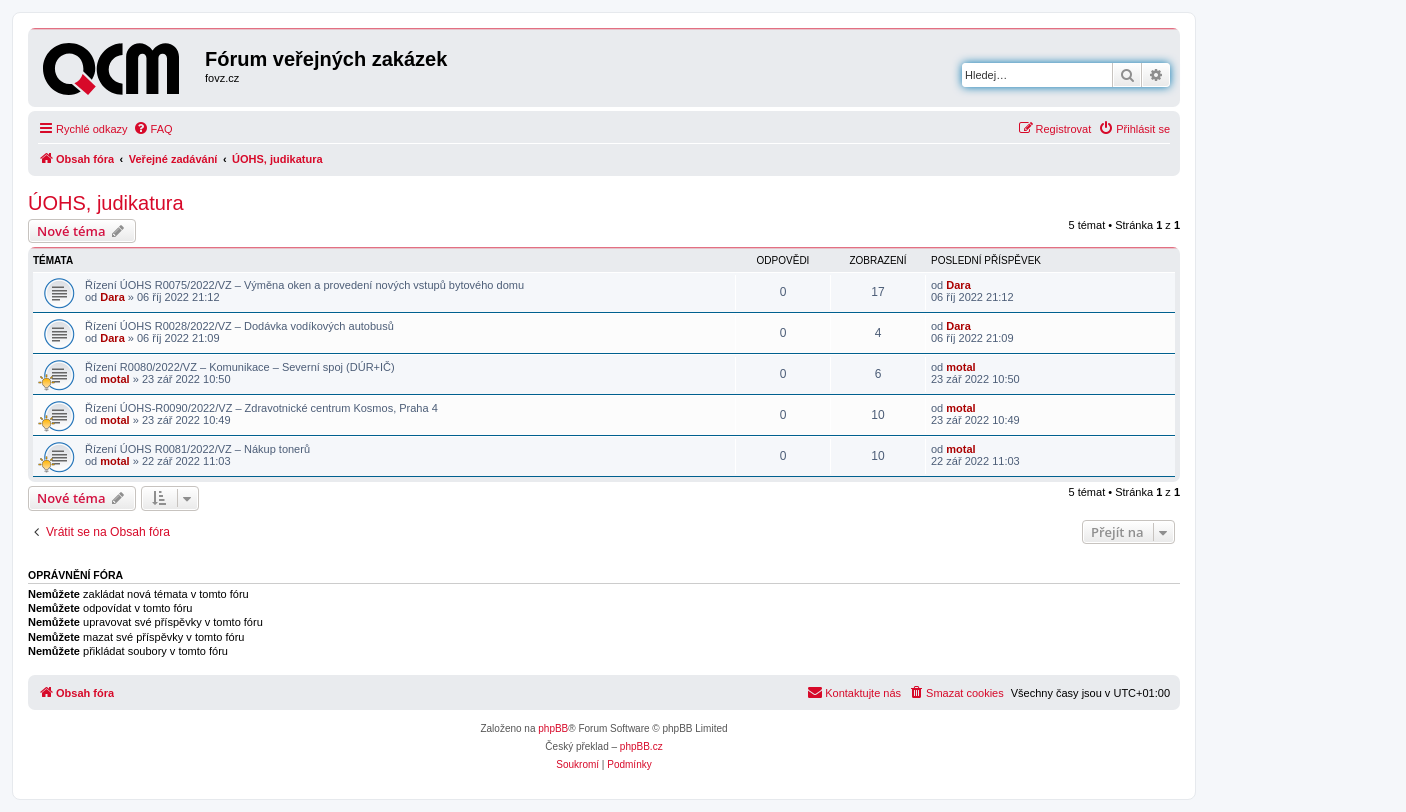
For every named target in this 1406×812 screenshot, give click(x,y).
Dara (112, 297)
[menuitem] (153, 129)
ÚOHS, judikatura (106, 203)
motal (114, 379)
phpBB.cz (641, 746)
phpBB (553, 728)
